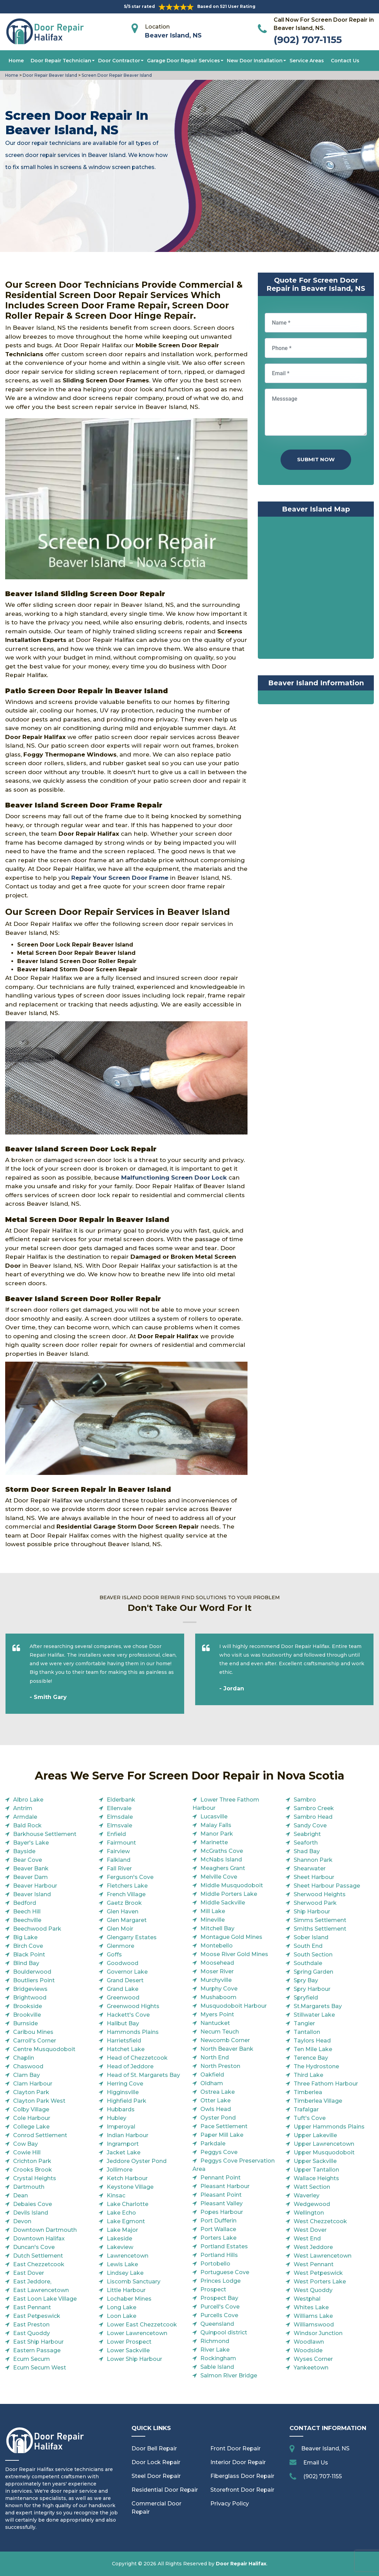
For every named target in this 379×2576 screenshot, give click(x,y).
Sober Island (311, 1937)
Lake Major (122, 2230)
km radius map (316, 589)
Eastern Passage (37, 2350)
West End (307, 2238)
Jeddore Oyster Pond (137, 2161)
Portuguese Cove (224, 2272)
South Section (313, 1954)
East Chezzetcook (38, 2264)
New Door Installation (255, 60)
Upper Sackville (315, 2161)
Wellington (309, 2212)
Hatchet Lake (126, 2049)
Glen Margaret (127, 1920)
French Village (126, 1894)
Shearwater (310, 1868)
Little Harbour (126, 2290)
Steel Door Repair (156, 2476)
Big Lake (25, 1937)
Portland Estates (224, 2246)
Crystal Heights (34, 2178)
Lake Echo (121, 2212)
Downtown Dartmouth (45, 2230)
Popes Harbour (221, 2212)
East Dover (28, 2273)
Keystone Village (130, 2187)
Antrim (22, 1808)
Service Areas (306, 60)
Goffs (114, 1954)
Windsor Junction (318, 2333)
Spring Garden (313, 1971)
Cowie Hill (27, 2152)
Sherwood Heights (320, 1894)
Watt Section (312, 2187)
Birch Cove (28, 1946)
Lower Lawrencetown (137, 2333)
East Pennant (32, 2307)
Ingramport (123, 2144)
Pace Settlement (224, 2126)
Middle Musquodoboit (231, 1885)
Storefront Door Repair (242, 2490)
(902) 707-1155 (308, 39)
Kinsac (116, 2195)
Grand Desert (125, 1980)
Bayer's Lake (31, 1842)
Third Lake (308, 2075)
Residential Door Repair (164, 2490)
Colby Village (31, 2109)
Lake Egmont (126, 2221)
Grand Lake (122, 1989)
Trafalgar (306, 2109)
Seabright (307, 1834)
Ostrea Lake (217, 2092)
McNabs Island (221, 1859)
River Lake (215, 2349)
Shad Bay (307, 1851)
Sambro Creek (314, 1808)
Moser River (217, 1971)
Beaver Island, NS (173, 35)
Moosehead (217, 1963)
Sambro (305, 1799)
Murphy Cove (219, 1988)
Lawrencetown (127, 2255)
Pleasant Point (221, 2195)
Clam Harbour (32, 2083)
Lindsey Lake (125, 2273)
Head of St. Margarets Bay (143, 2075)
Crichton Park (32, 2161)
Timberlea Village (318, 2101)
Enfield (116, 1834)
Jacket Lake (123, 2152)
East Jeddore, (32, 2281)
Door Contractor (119, 60)
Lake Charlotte (127, 2204)
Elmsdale (120, 1817)
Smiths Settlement (320, 1928)
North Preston (220, 2066)
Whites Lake (311, 2307)
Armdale (25, 1817)
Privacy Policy (229, 2503)
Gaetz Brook (124, 1903)
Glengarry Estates (132, 1937)
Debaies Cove (32, 2204)
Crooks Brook (32, 2169)
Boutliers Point (34, 1980)
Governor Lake (127, 1971)
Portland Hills (219, 2255)
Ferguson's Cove (130, 1877)
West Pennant (314, 2264)
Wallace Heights (316, 2178)
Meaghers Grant (222, 1868)
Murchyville (216, 1980)
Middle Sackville (222, 1902)
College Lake (31, 2126)
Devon (22, 2221)
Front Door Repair (235, 2448)
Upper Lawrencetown (324, 2144)
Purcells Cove (219, 2315)
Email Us (315, 2462)
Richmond (214, 2341)
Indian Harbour (127, 2135)
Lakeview (120, 2247)
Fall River (119, 1868)
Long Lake (121, 2307)
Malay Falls (215, 1825)
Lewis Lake (122, 2264)
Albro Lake (28, 1799)
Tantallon (307, 2032)
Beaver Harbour (35, 1885)
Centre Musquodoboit (44, 2049)
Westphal (307, 2298)
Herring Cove (125, 2083)
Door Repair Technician (61, 60)
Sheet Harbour (314, 1877)
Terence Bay (311, 2058)
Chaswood (28, 2066)
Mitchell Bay (217, 1928)
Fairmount (121, 1842)
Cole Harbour (31, 2118)
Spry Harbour (312, 1989)
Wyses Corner (313, 2359)
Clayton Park (31, 2092)
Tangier (304, 2023)
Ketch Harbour (127, 2178)
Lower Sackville (128, 2350)
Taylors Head (312, 2040)
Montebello (216, 1945)
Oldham (211, 2083)
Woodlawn (309, 2342)
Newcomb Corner (225, 2040)
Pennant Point (220, 2177)
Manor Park (216, 1833)
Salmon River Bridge (228, 2375)
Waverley (306, 2195)
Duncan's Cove (34, 2247)
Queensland (217, 2324)
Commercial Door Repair (156, 2507)
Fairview (118, 1851)
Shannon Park (313, 1860)
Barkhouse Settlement (44, 1834)
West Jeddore (313, 2247)
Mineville (212, 1920)
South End (308, 1946)
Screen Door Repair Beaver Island (116, 75)
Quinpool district (223, 2332)
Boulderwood (32, 1971)
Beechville (27, 1920)
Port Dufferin (218, 2220)
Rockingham (218, 2358)
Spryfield (306, 1997)
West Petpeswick (318, 2273)
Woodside (308, 2350)
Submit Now (316, 459)
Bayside (24, 1851)
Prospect (213, 2289)
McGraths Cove (221, 1851)
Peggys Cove (219, 2152)
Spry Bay (306, 1980)
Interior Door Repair (238, 2462)
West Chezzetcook (320, 2221)
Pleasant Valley (221, 2203)
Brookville (27, 2015)
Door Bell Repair (154, 2448)
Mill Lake (212, 1911)
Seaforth (306, 1842)
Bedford (24, 1903)
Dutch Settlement (38, 2255)
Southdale (308, 1963)
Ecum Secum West (39, 2367)
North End (214, 2057)
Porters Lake (218, 2238)
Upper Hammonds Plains (329, 2126)
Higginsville (123, 2092)
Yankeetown (311, 2367)
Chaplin (23, 2058)
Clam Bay (26, 2075)
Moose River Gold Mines (234, 1954)
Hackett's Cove (128, 2015)
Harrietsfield (124, 2040)
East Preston (31, 2324)
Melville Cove (218, 1876)
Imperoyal (121, 2126)
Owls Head (215, 2109)
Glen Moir (120, 1928)
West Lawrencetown (322, 2255)
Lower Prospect (129, 2342)
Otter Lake (215, 2100)
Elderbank (121, 1799)
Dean (20, 2195)
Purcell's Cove (220, 2306)
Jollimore (120, 2169)
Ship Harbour (312, 1911)
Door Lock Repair (155, 2462)
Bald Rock (27, 1825)
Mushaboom (218, 1997)
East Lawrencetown (41, 2290)
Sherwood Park (315, 1903)
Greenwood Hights (133, 2006)
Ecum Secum (31, 2359)
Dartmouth (28, 2187)
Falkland (118, 1860)
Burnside (25, 2023)
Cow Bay (25, 2144)
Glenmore (120, 1946)
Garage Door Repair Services (183, 60)
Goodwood (122, 1963)
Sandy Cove (310, 1825)
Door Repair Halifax (241, 2564)
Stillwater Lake (314, 2015)
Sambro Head (313, 1817)
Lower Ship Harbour (134, 2359)
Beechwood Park (37, 1928)
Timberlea (308, 2092)
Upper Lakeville (315, 2135)
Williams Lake (313, 2316)
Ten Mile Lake (313, 2049)
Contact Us (345, 60)
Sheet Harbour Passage (327, 1885)
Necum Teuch (219, 2031)
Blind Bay (26, 1963)
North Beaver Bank (226, 2049)
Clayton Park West (39, 2101)
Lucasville (214, 1816)
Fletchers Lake (127, 1885)
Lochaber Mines (129, 2298)
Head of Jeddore (130, 2066)
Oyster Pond (218, 2117)
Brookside (27, 2006)
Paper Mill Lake (221, 2135)
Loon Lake (121, 2316)
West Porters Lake (320, 2281)
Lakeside (119, 2238)
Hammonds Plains (133, 2032)
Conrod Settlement (40, 2135)
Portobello (215, 2263)
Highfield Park (126, 2101)
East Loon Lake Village (45, 2298)
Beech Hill (27, 1911)
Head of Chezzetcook (137, 2058)
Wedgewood (312, 2204)
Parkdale (212, 2143)
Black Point (29, 1954)
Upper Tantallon (316, 2169)
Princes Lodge (220, 2281)
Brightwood (29, 1997)
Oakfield (212, 2074)
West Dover (310, 2230)
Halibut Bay (123, 2023)
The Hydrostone (316, 2066)
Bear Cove (27, 1860)
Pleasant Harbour (225, 2186)
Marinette (214, 1842)
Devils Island (30, 2212)
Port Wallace (218, 2229)
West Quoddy (313, 2290)
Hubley (116, 2118)
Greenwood (123, 1997)
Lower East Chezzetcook (142, 2324)
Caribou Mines (33, 2032)
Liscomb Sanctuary (133, 2281)
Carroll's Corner (34, 2040)
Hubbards (121, 2109)
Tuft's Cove (310, 2118)
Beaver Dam (30, 1877)
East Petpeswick (36, 2316)
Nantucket (215, 2023)
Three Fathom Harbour (326, 2083)
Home (16, 60)
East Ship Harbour (38, 2342)
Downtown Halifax (39, 2238)
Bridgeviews (30, 1989)
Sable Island (217, 2367)
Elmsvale (119, 1825)
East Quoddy (31, 2333)
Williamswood (314, 2324)
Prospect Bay (219, 2298)
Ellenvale (119, 1808)
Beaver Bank (31, 1868)
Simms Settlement (320, 1920)
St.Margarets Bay (318, 2006)
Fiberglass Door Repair (242, 2476)
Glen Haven (122, 1911)
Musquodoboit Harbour (233, 2006)
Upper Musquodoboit (324, 2152)
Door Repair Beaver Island (49, 75)
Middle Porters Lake (228, 1894)
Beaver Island (32, 1894)
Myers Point (217, 2014)
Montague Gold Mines (231, 1937)
